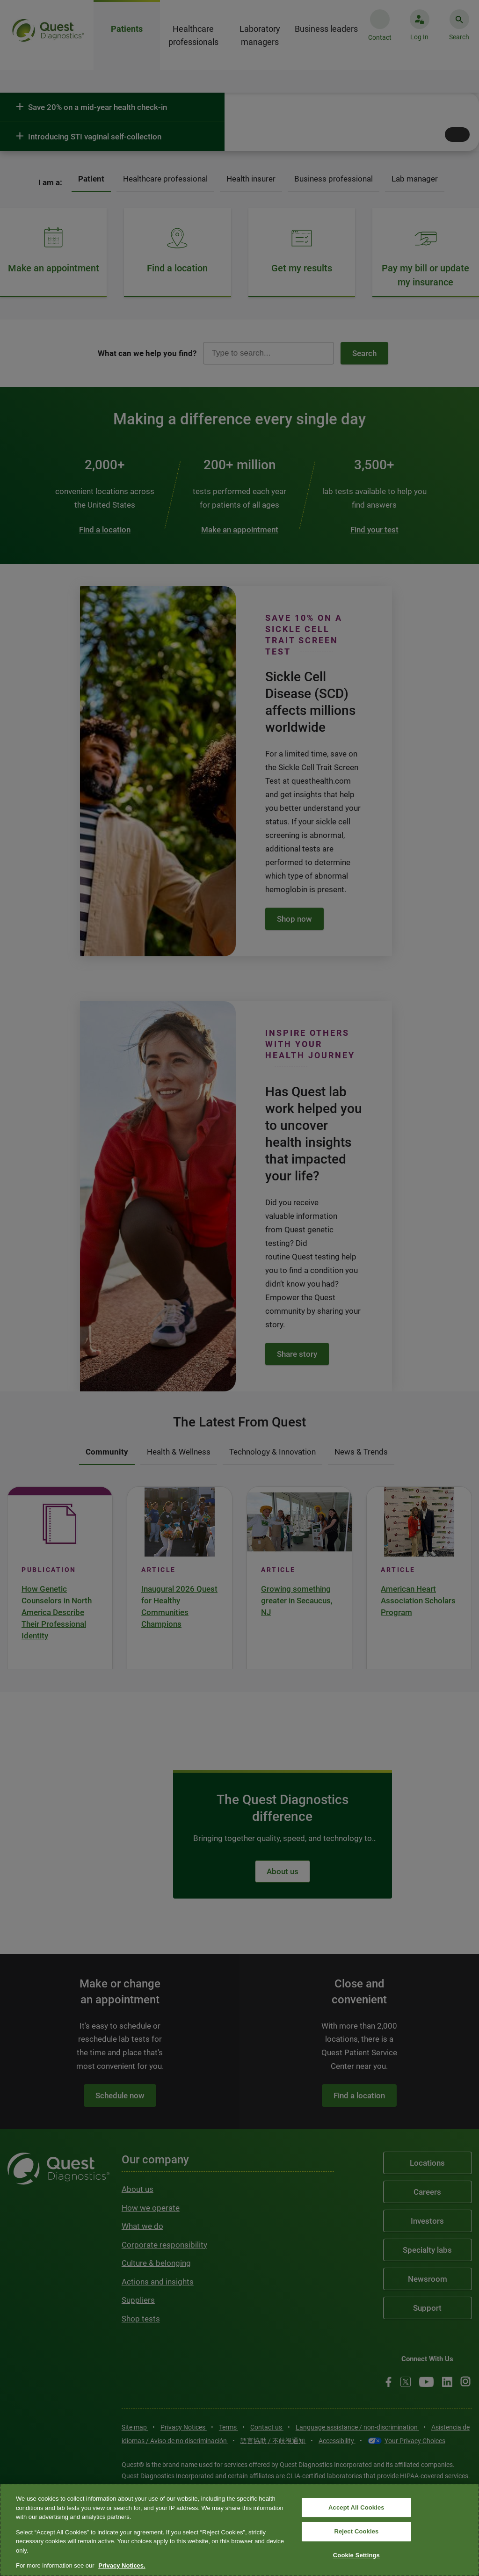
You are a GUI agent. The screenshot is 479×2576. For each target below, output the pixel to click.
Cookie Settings (356, 2555)
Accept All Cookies (356, 2507)
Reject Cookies (356, 2531)
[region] (239, 2530)
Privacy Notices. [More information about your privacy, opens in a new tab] (121, 2565)
